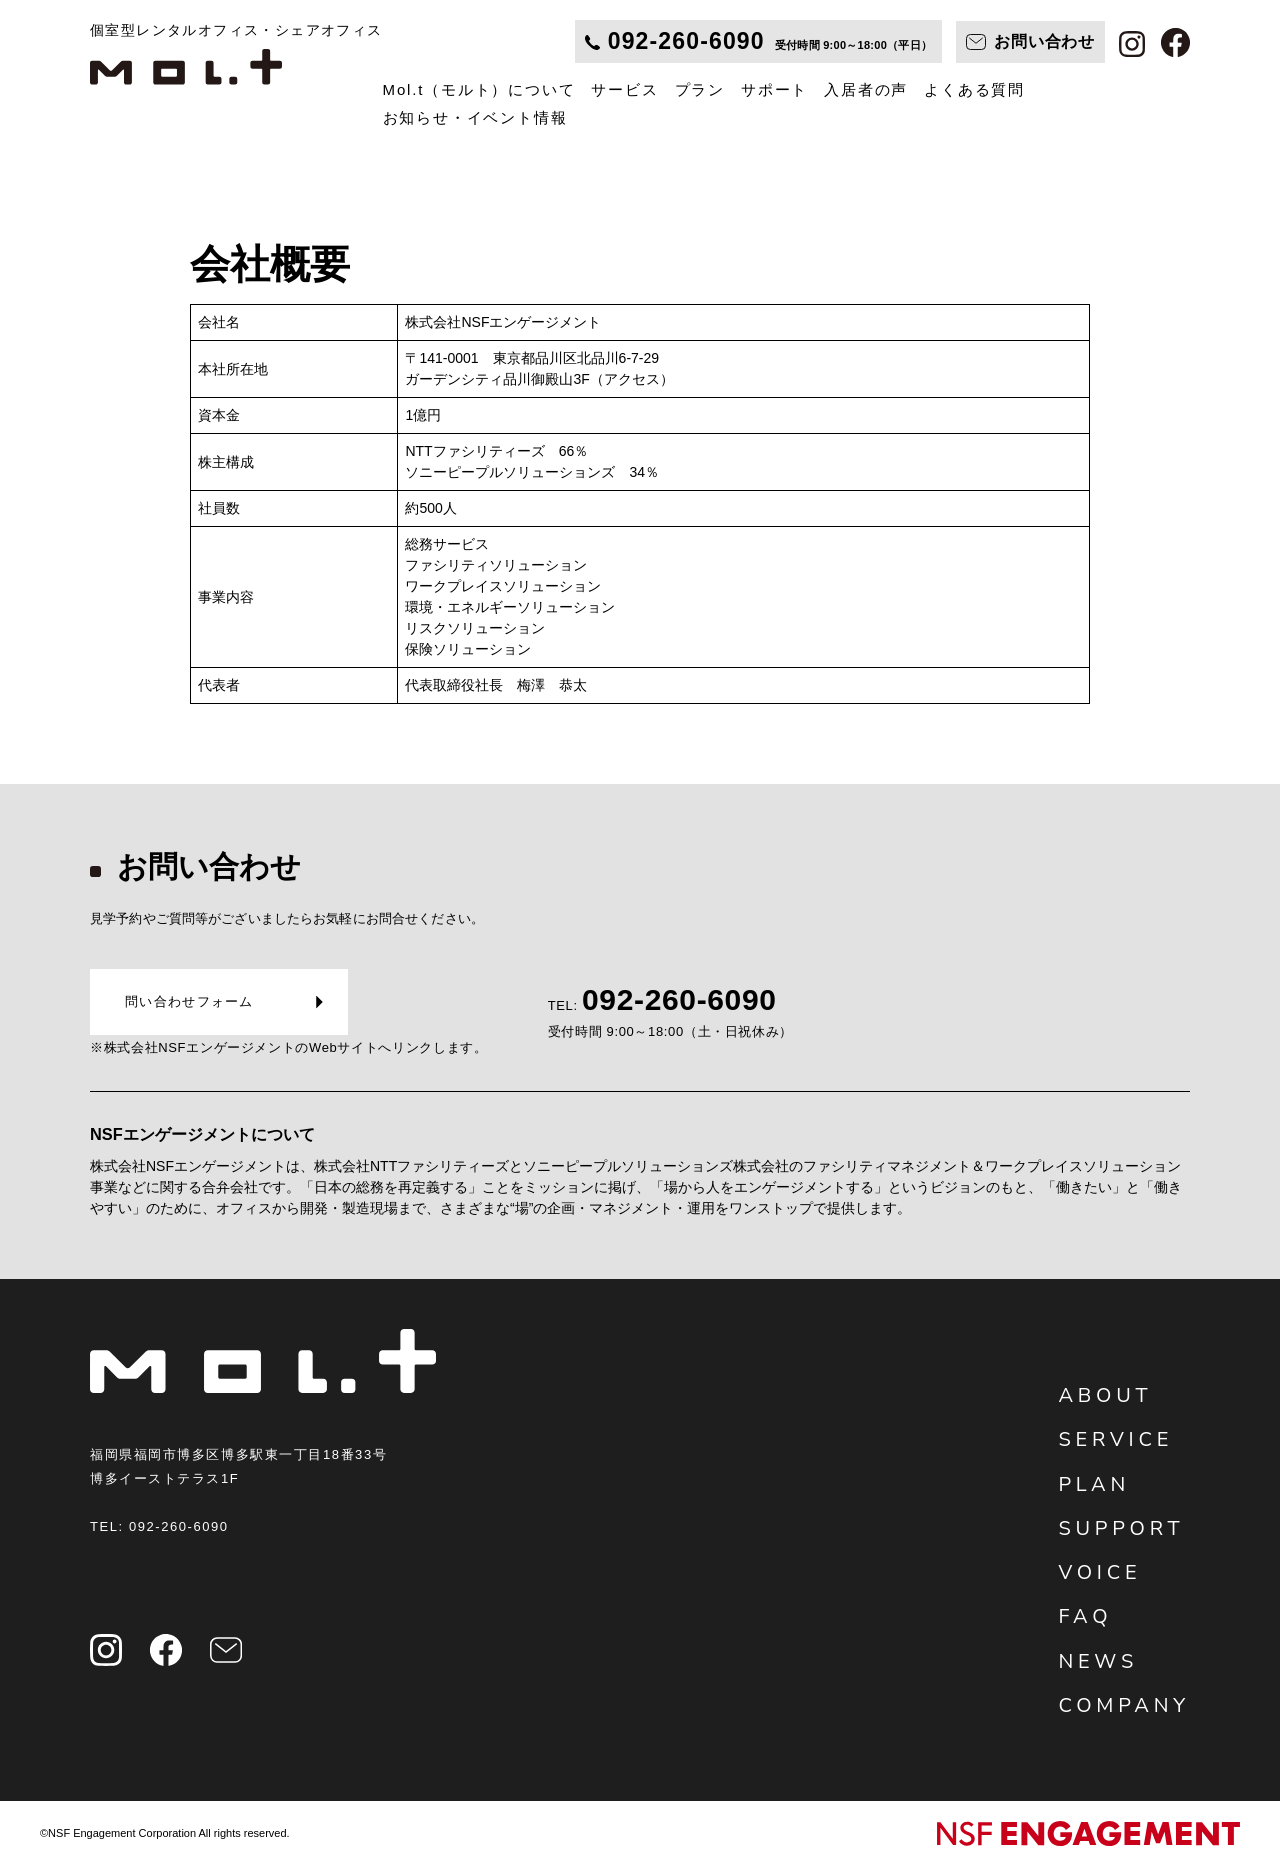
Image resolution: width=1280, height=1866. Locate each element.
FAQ (1085, 1616)
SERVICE (1115, 1439)
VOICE (1099, 1572)
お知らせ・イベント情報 (475, 117)
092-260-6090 (179, 1526)
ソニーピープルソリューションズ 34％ (532, 472)
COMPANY (1124, 1705)
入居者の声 (866, 89)
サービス (624, 89)
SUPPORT (1121, 1528)
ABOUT (1105, 1395)
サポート (774, 89)
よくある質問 (974, 89)
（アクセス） (632, 379)
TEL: (670, 1021)
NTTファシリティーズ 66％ (496, 451)
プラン (700, 89)
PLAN (1094, 1484)
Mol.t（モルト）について (479, 89)
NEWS (1098, 1661)
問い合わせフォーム (189, 1001)
